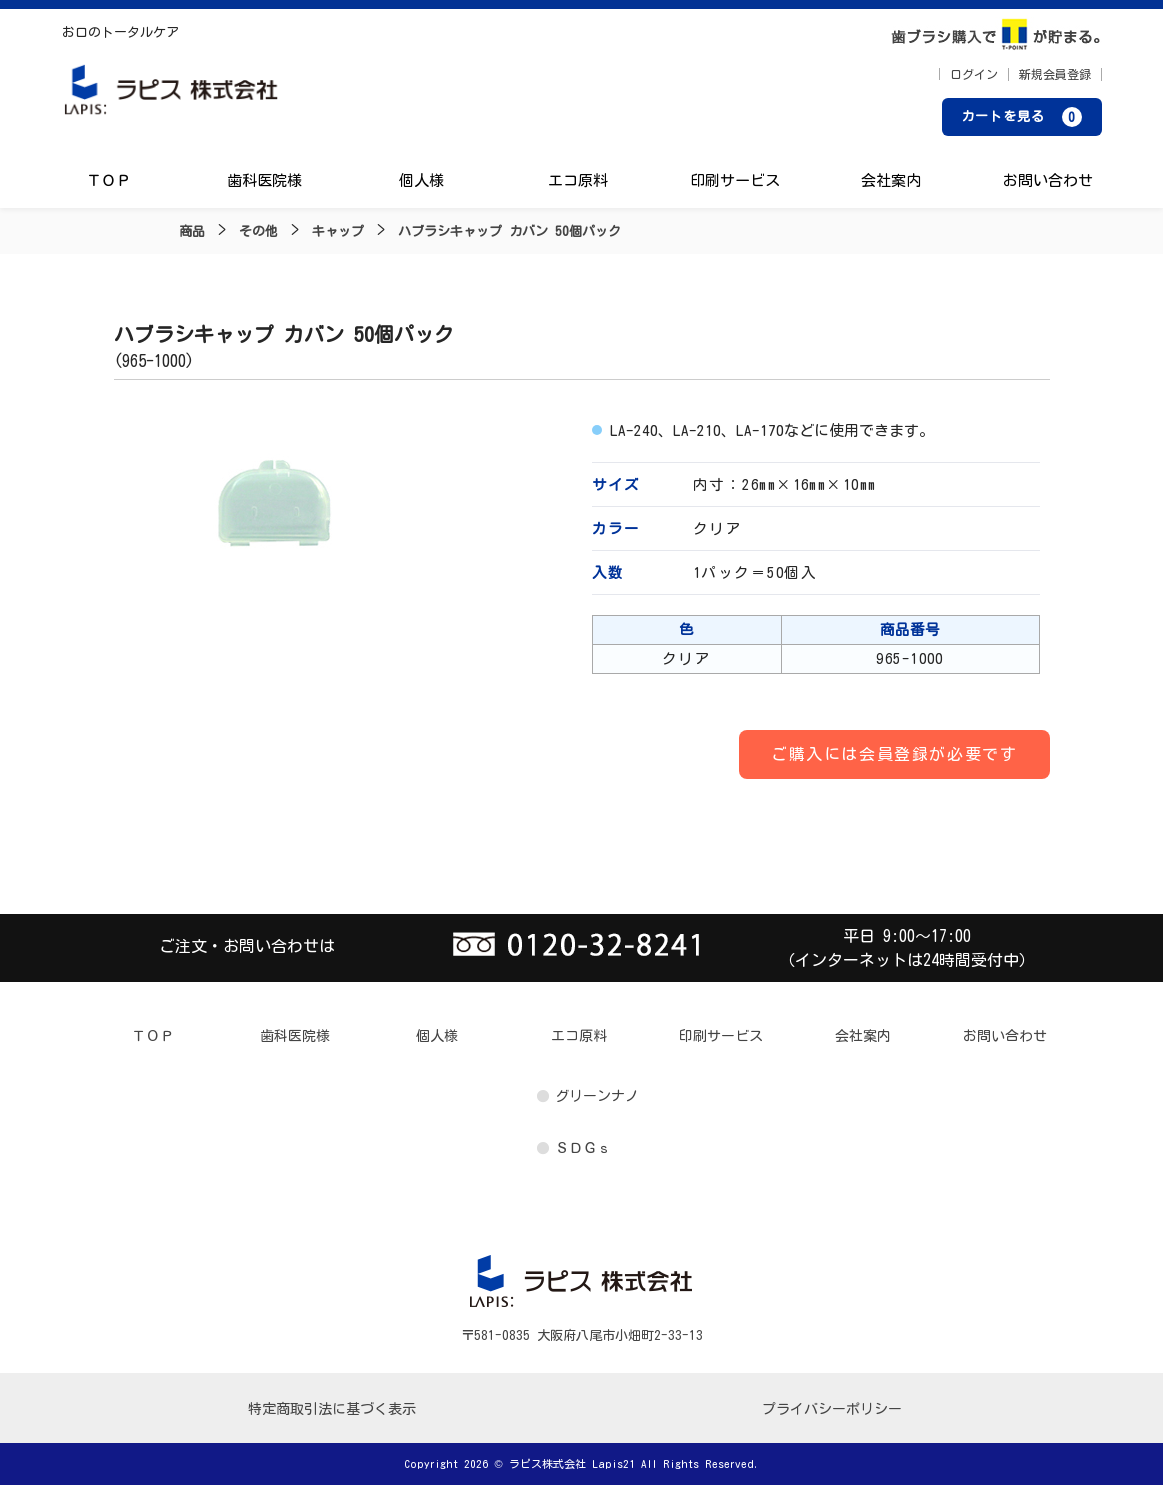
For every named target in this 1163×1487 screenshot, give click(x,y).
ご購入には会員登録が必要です (894, 755)
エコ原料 (578, 182)
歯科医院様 (265, 182)
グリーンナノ (597, 1097)
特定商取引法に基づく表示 (332, 1411)
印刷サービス (734, 182)
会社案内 (891, 182)
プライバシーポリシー (832, 1411)
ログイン (974, 75)
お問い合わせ (1047, 182)
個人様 (421, 182)
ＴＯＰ (109, 182)
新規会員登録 (1055, 75)
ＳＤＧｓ (583, 1149)
